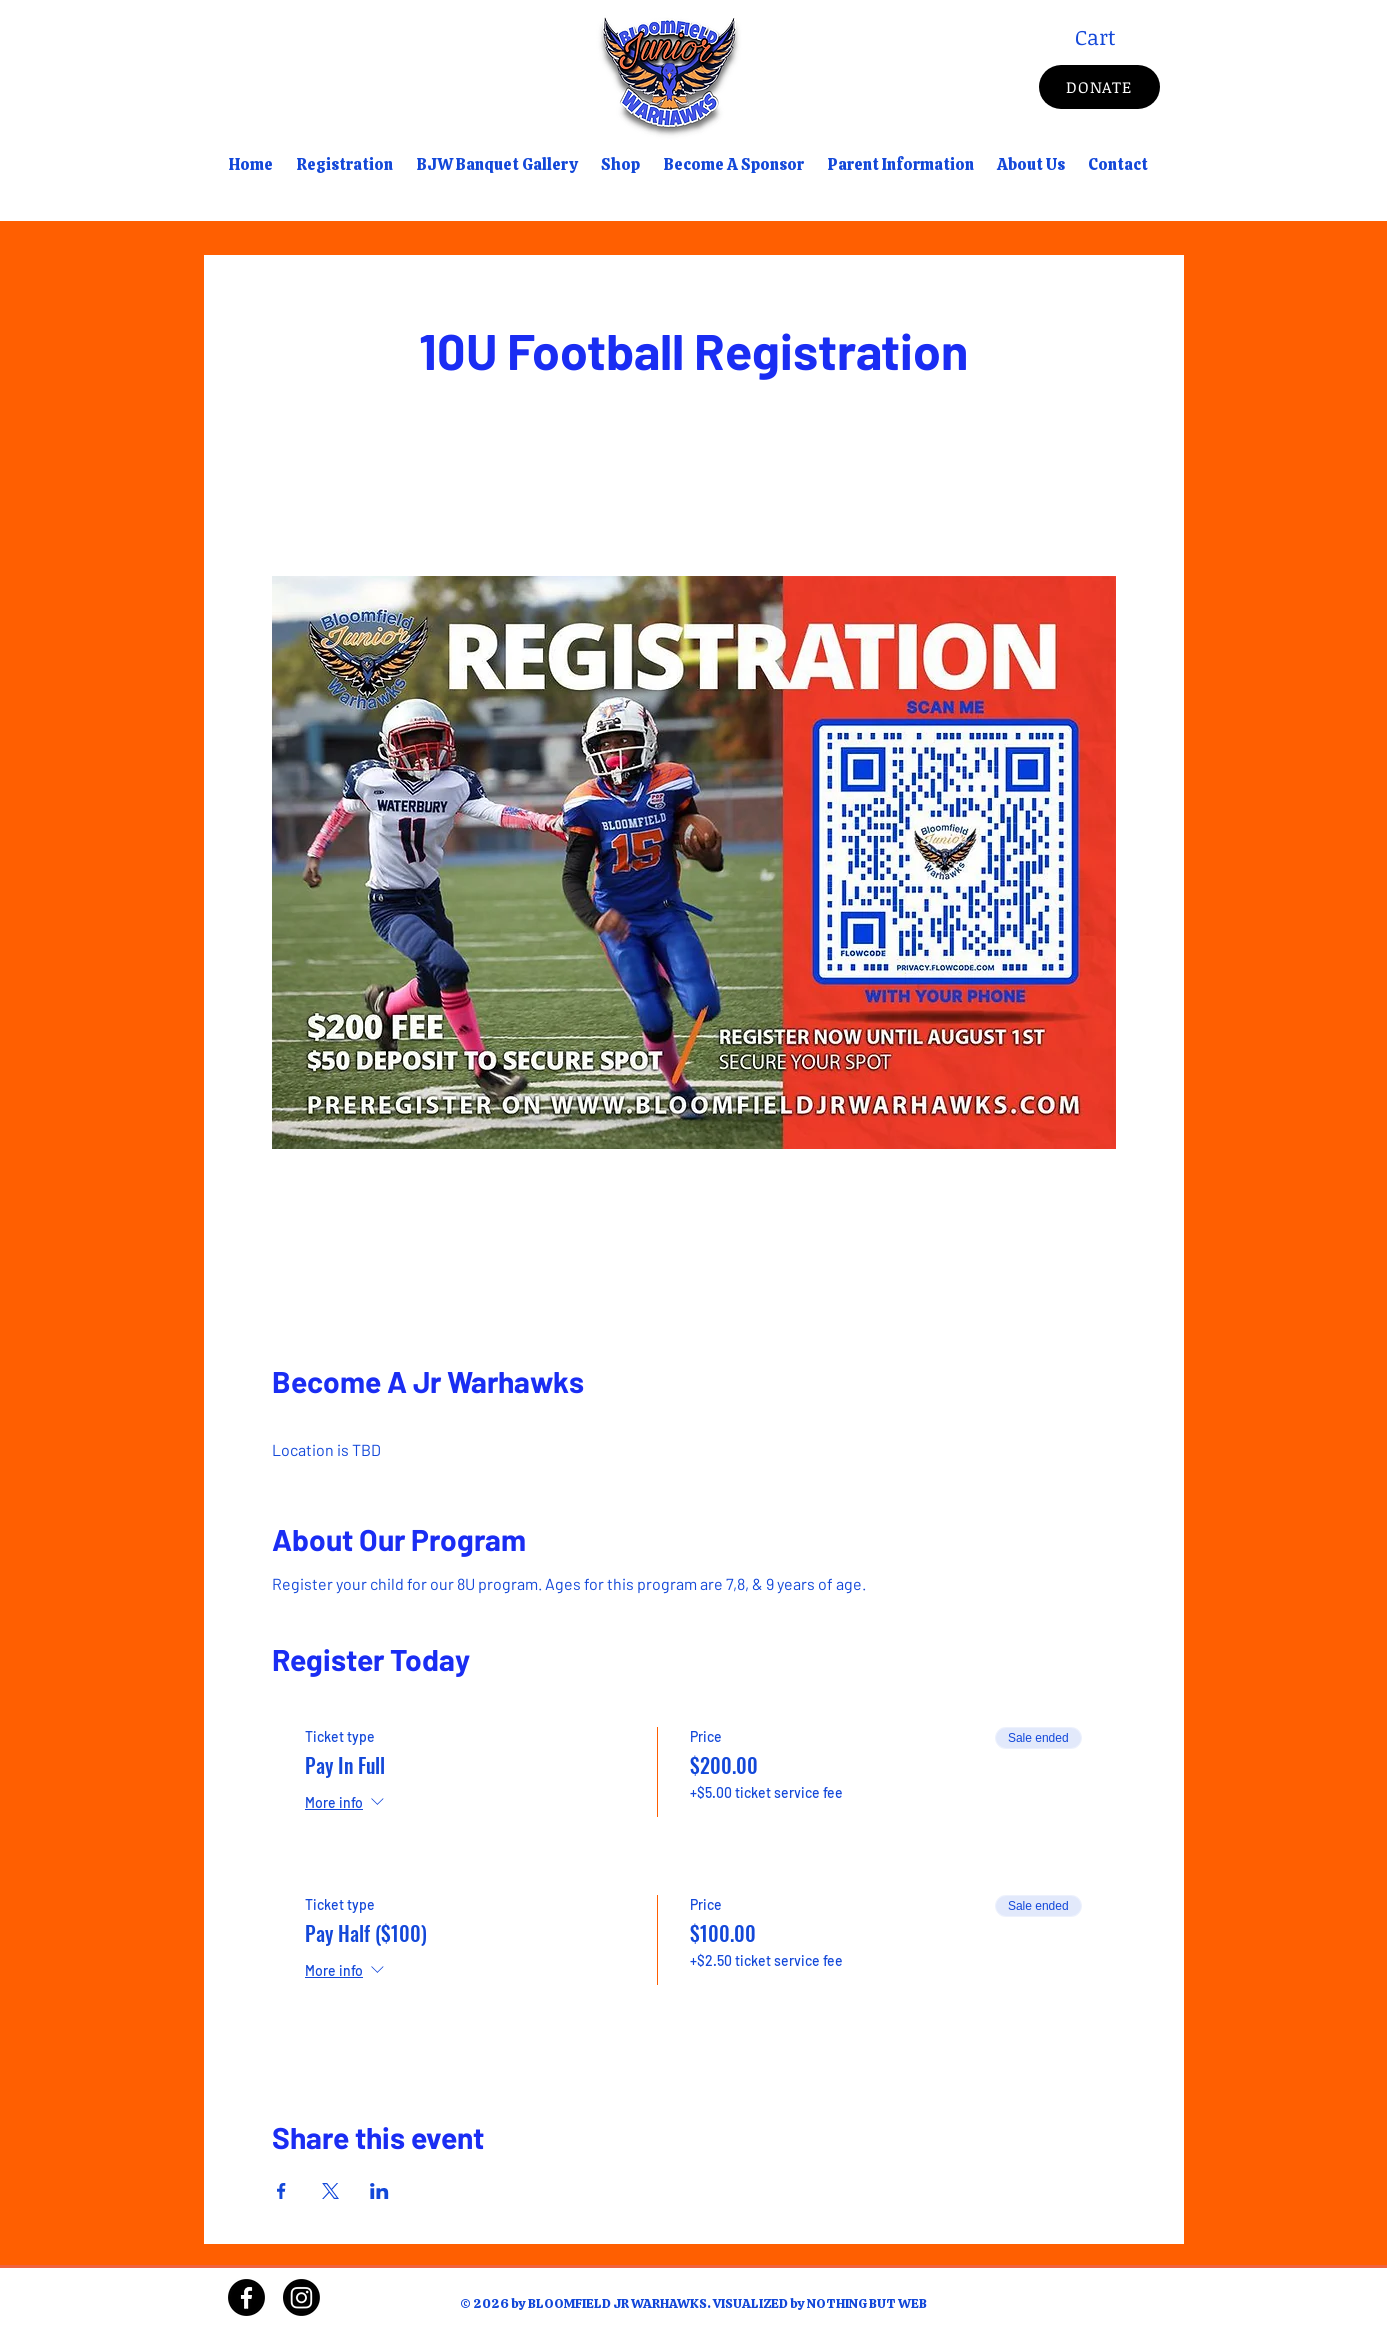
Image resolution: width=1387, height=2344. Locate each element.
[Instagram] (301, 2297)
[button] (1117, 37)
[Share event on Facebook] (281, 2191)
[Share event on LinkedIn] (379, 2191)
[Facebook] (246, 2297)
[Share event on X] (330, 2191)
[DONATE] (1099, 87)
